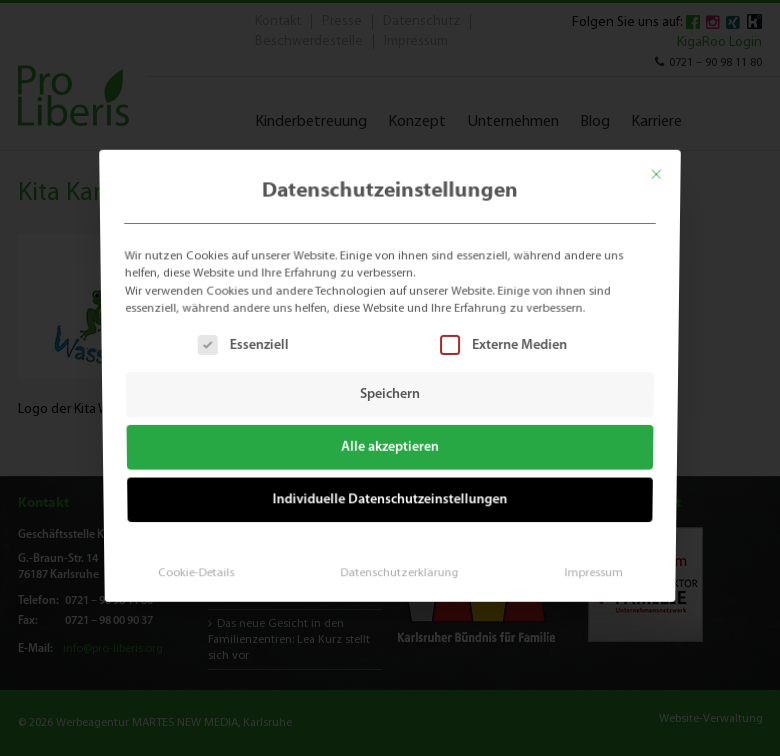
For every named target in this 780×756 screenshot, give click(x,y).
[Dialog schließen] (664, 168)
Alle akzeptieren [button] (390, 446)
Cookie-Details (201, 566)
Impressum (587, 566)
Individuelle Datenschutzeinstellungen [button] (390, 497)
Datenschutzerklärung (398, 566)
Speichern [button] (390, 394)
